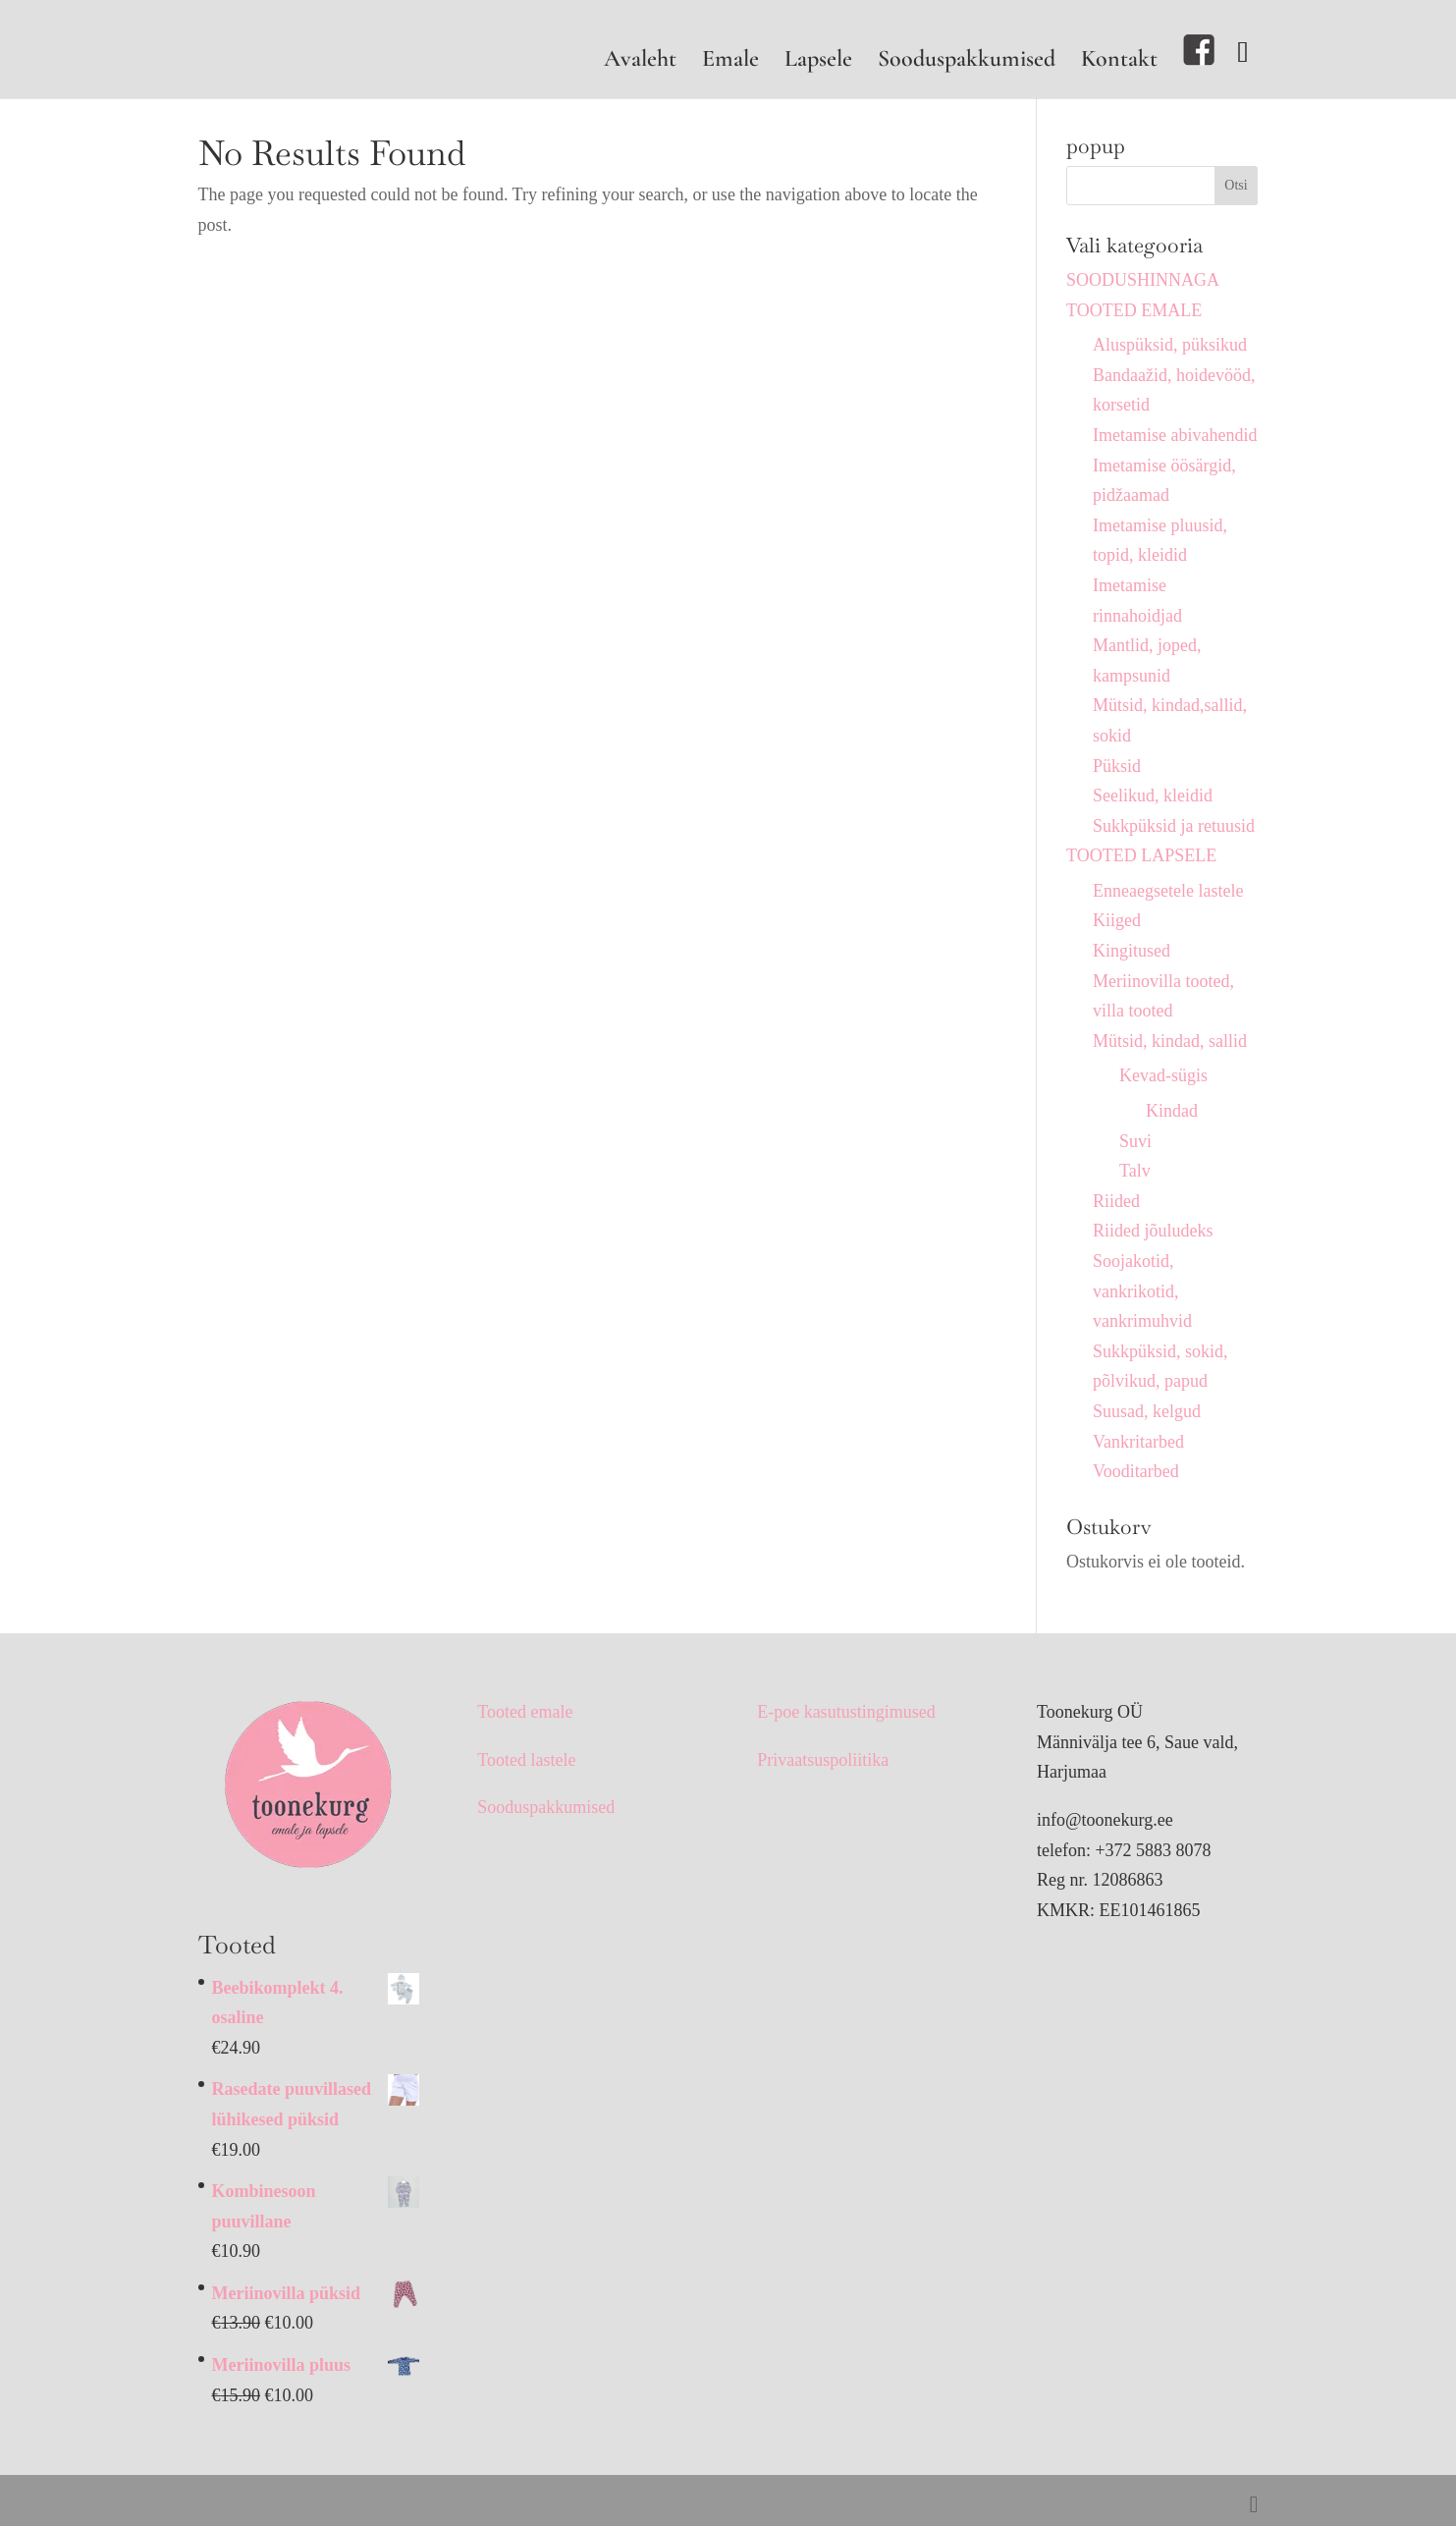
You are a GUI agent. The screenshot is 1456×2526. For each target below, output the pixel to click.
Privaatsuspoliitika (823, 1760)
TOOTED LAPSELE (1141, 855)
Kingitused (1131, 951)
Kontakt (1119, 62)
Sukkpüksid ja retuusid (1174, 826)
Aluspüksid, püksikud (1170, 345)
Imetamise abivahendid (1175, 435)
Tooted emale (524, 1712)
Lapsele (818, 62)
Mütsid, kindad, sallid (1170, 1041)
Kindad (1172, 1111)
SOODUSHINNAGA (1142, 280)
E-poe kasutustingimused (846, 1712)
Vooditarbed (1136, 1471)
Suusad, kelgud (1147, 1411)
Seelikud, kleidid (1153, 795)
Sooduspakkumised (966, 62)
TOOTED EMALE (1134, 310)
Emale (730, 62)
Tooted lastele (526, 1760)
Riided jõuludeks (1153, 1230)
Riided (1116, 1201)
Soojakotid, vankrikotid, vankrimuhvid (1142, 1291)
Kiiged (1117, 920)
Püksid (1117, 766)
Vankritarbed (1138, 1442)
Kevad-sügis (1163, 1075)
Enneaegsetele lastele (1168, 891)
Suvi (1135, 1141)
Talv (1135, 1171)
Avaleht (640, 62)
